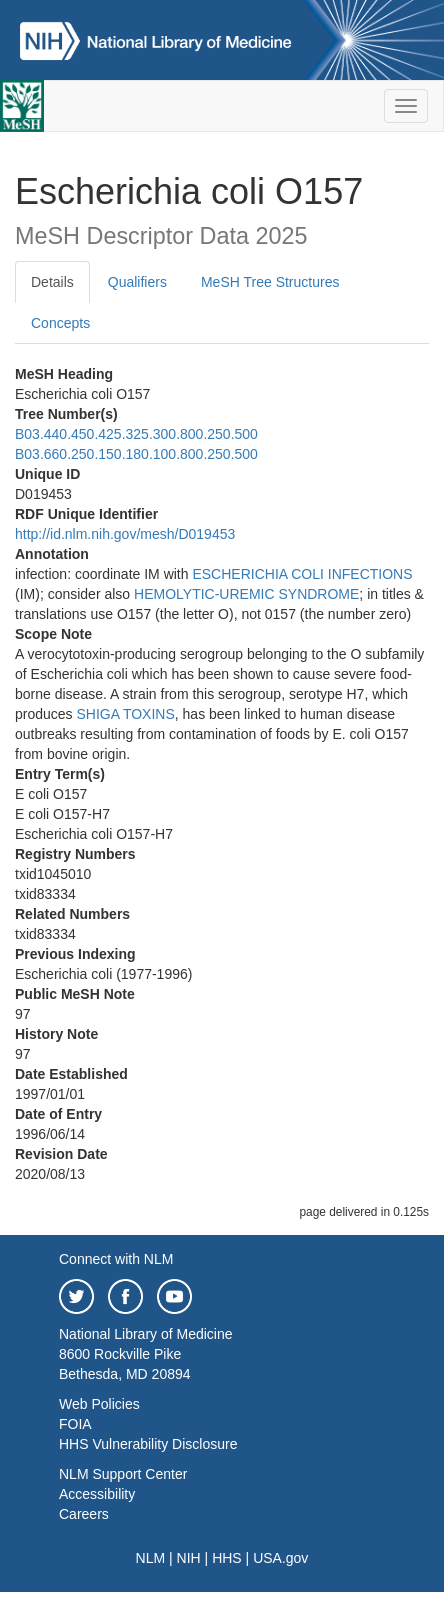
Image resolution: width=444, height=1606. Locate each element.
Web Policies (99, 1404)
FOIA (75, 1424)
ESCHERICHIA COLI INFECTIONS (302, 574)
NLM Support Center (123, 1474)
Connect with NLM (116, 1259)
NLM (151, 1558)
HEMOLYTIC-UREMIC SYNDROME (246, 594)
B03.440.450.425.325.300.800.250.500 (136, 434)
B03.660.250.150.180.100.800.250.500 (136, 454)
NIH (189, 1558)
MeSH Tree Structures (270, 282)
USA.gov (280, 1558)
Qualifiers (137, 282)
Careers (84, 1514)
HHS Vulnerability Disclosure (148, 1444)
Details (52, 282)
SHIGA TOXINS (125, 714)
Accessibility (97, 1494)
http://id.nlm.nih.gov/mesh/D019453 (125, 534)
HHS (227, 1558)
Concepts (60, 323)
